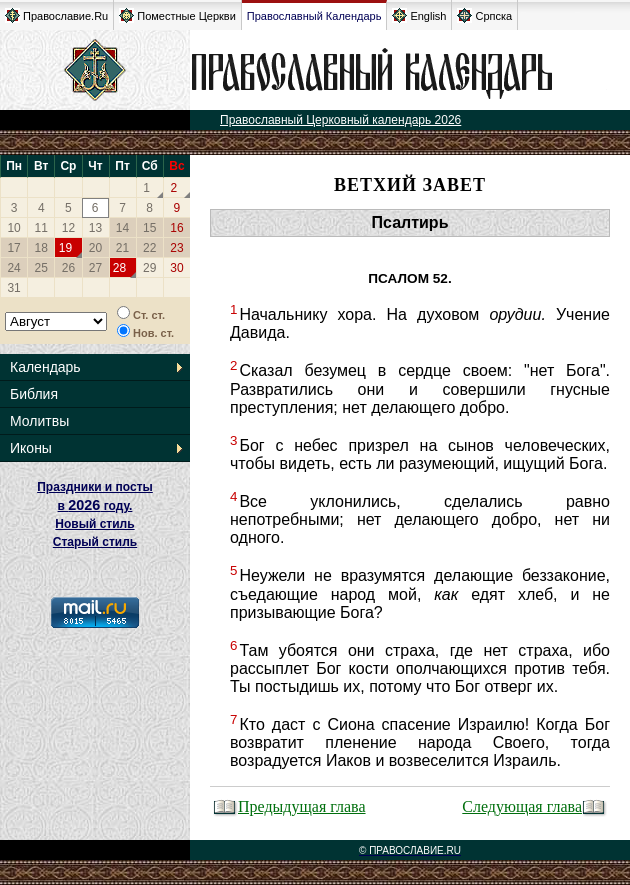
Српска (484, 15)
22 (149, 248)
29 (149, 268)
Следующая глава (534, 806)
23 (176, 248)
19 (65, 248)
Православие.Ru (56, 15)
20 (95, 248)
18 (41, 248)
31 (13, 288)
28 (119, 268)
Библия (34, 394)
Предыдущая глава (289, 806)
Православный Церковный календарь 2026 (340, 120)
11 (41, 228)
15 (149, 228)
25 (41, 268)
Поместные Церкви (177, 15)
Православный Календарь (314, 16)
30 (176, 268)
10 (13, 228)
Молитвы (39, 421)
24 (13, 268)
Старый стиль (95, 542)
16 (176, 228)
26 (68, 268)
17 (13, 248)
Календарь (45, 367)
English (419, 15)
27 (95, 268)
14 (122, 228)
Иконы (31, 448)
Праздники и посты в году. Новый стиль (95, 505)
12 (68, 228)
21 (122, 248)
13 (95, 228)
